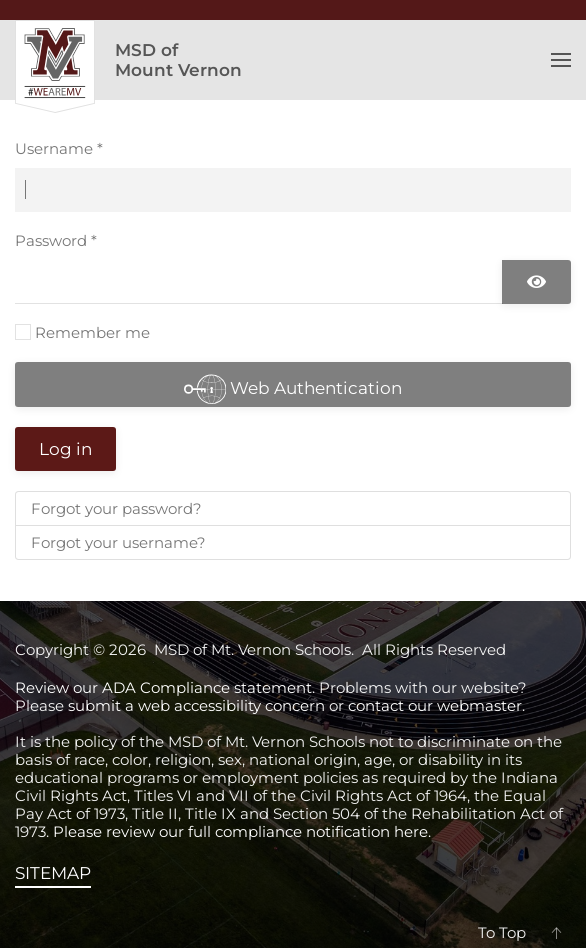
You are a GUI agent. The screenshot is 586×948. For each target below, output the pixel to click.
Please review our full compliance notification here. (242, 831)
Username (59, 148)
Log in (65, 449)
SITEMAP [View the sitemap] (53, 873)
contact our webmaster (435, 705)
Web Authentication (293, 387)
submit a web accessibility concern (196, 705)
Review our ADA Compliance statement (163, 687)
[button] (561, 60)
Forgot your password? (116, 508)
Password (56, 240)
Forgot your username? (118, 542)
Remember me (92, 332)
